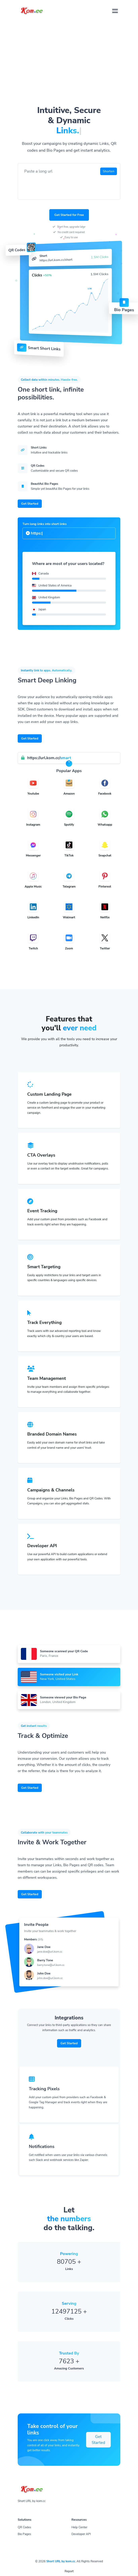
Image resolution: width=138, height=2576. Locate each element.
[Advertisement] (69, 48)
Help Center (79, 2527)
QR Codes (24, 2527)
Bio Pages (24, 2534)
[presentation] (51, 185)
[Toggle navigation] (115, 11)
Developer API (81, 2534)
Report (69, 2571)
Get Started (29, 503)
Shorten (108, 171)
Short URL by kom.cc (60, 2561)
